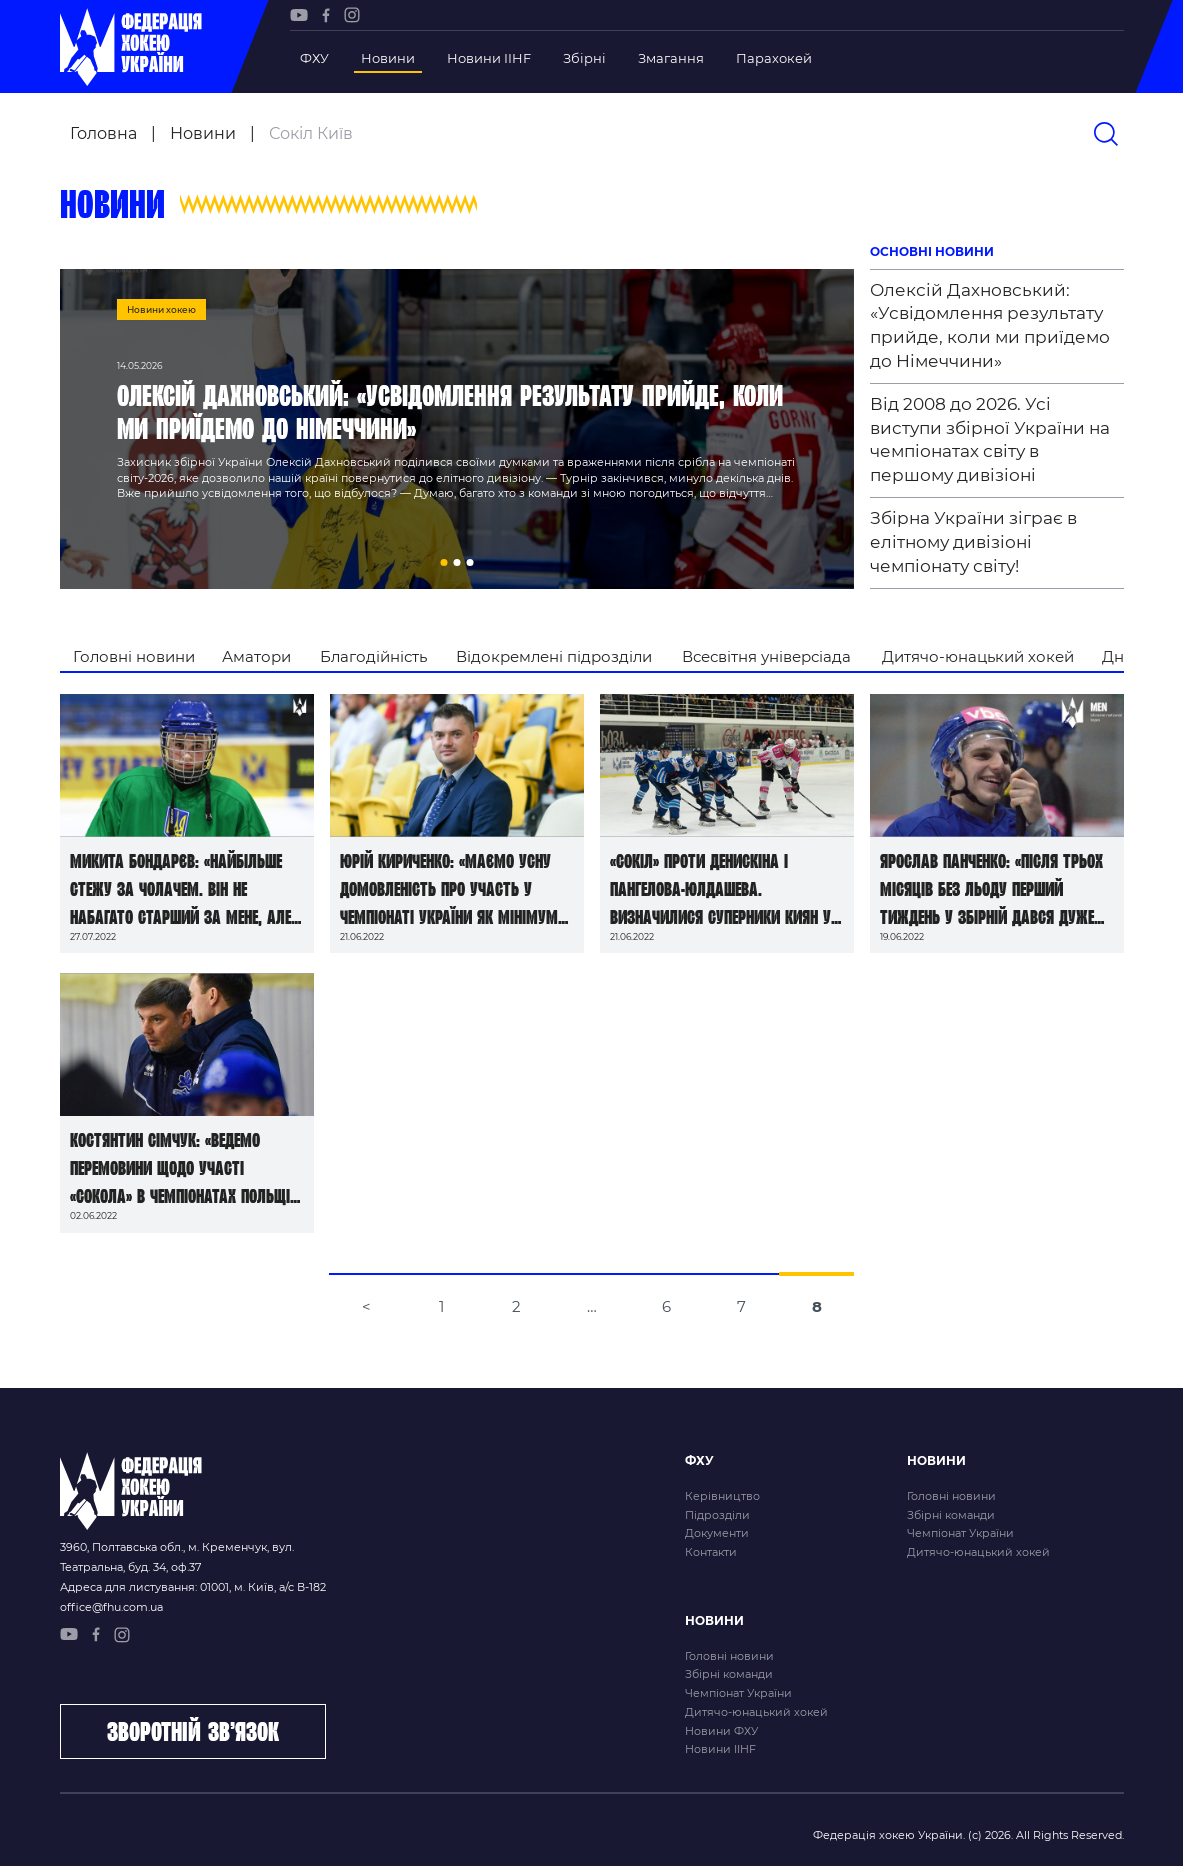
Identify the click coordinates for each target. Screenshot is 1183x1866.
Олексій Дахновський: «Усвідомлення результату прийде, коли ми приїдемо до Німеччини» (990, 325)
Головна (103, 133)
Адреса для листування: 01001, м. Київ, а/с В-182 (193, 1587)
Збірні (584, 58)
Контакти (711, 1552)
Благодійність (373, 656)
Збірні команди (951, 1515)
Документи (717, 1533)
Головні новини (134, 656)
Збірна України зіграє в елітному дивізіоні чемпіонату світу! (973, 542)
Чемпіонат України (960, 1533)
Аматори (256, 656)
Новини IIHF (489, 58)
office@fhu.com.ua (111, 1607)
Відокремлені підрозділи (554, 656)
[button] (443, 562)
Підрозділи (717, 1515)
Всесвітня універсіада (766, 656)
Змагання (671, 58)
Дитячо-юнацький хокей (978, 656)
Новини (388, 58)
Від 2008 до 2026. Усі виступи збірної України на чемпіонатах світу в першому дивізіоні (990, 439)
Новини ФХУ (721, 1731)
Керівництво (722, 1496)
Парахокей (774, 58)
